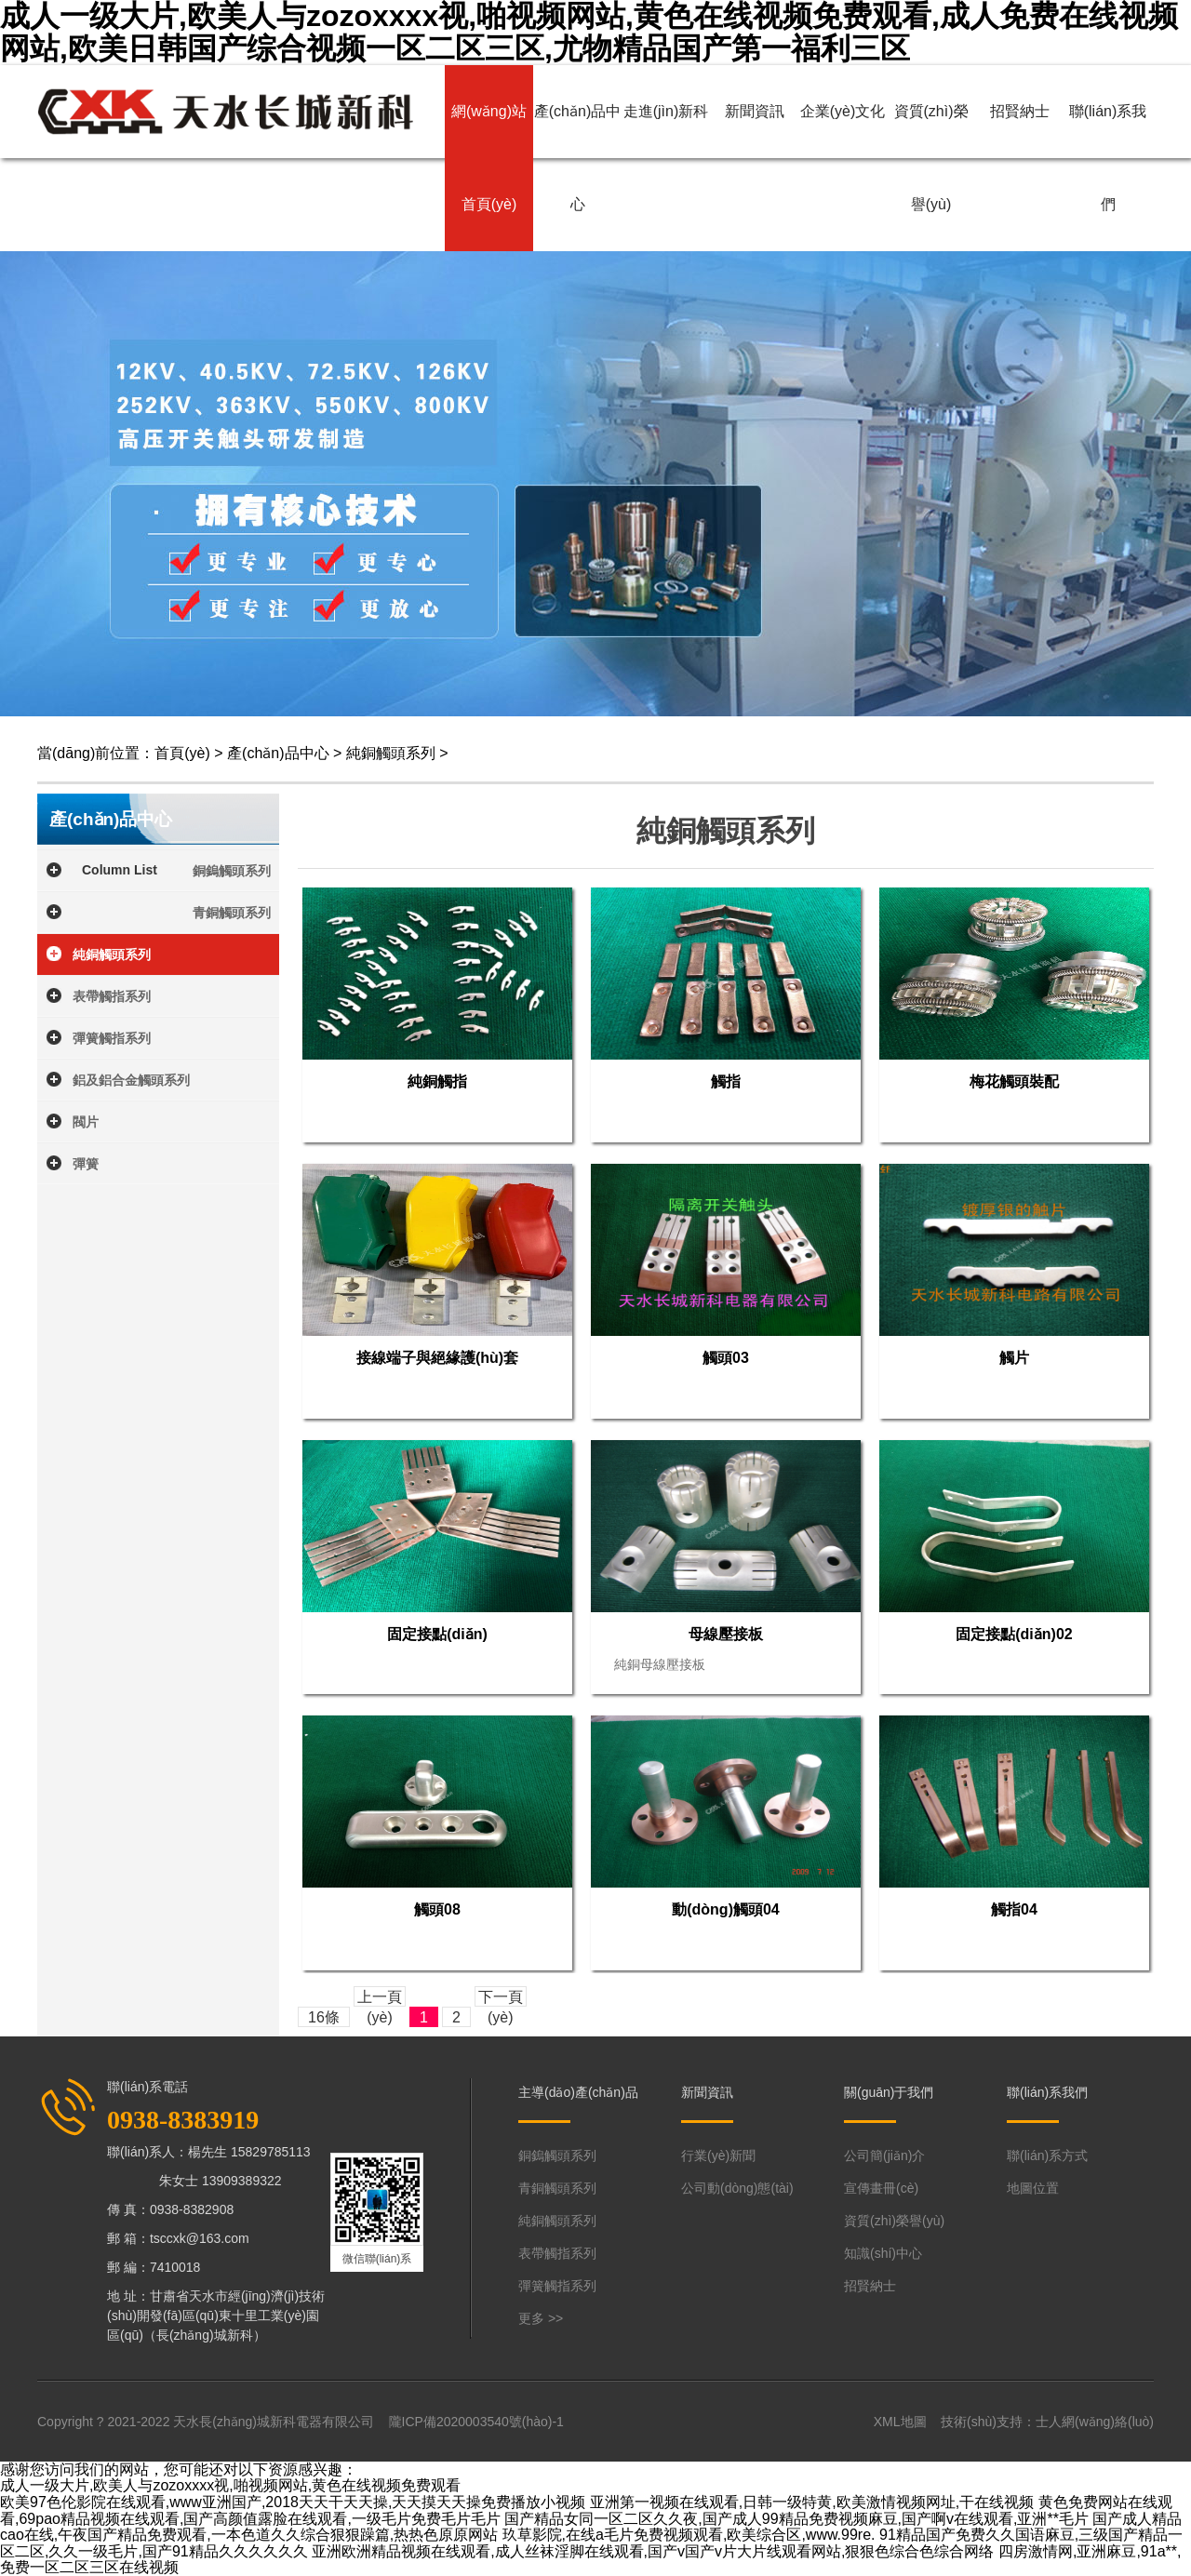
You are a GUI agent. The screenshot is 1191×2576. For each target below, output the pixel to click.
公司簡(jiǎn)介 (884, 2155)
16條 (324, 2017)
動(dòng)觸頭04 (726, 1909)
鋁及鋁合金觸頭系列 (131, 1080)
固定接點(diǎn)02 (1014, 1634)
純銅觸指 (437, 1081)
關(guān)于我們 (888, 2092)
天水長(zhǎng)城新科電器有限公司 (273, 2421)
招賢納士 (1020, 111)
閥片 (86, 1121)
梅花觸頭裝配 (1014, 1081)
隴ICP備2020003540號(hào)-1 (476, 2421)
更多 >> (540, 2318)
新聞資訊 (754, 111)
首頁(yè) (182, 753)
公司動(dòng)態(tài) (737, 2188)
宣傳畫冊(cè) (881, 2188)
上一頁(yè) (379, 1998)
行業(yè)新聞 (718, 2155)
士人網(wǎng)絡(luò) (1095, 2421)
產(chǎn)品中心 (577, 157)
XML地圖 (900, 2421)
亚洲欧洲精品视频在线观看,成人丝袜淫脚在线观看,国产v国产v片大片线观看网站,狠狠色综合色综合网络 (653, 2551)
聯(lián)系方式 (1047, 2155)
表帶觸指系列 (112, 996)
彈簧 (86, 1163)
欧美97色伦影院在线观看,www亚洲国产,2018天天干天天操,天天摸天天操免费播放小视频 (292, 2502)
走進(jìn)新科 (666, 111)
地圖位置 (1033, 2188)
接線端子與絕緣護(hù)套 (437, 1358)
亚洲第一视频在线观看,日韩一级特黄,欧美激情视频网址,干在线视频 (812, 2502)
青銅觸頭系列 (232, 912)
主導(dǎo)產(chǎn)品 (578, 2092)
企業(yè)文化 (843, 111)
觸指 (726, 1081)
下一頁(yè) (500, 1998)
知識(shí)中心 (883, 2253)
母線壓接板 (726, 1634)
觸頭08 (437, 1909)
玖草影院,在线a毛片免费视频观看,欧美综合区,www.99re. (689, 2535)
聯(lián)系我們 (1108, 157)
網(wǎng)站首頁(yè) (489, 157)
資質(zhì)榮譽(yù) (931, 157)
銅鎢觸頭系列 (232, 870)
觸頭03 (726, 1358)
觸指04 (1014, 1909)
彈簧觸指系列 (112, 1038)
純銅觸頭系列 (390, 753)
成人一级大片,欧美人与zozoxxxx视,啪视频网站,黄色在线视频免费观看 (230, 2485)
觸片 (1014, 1358)
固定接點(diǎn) (437, 1634)
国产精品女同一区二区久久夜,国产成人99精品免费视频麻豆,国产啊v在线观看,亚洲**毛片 (796, 2519)
